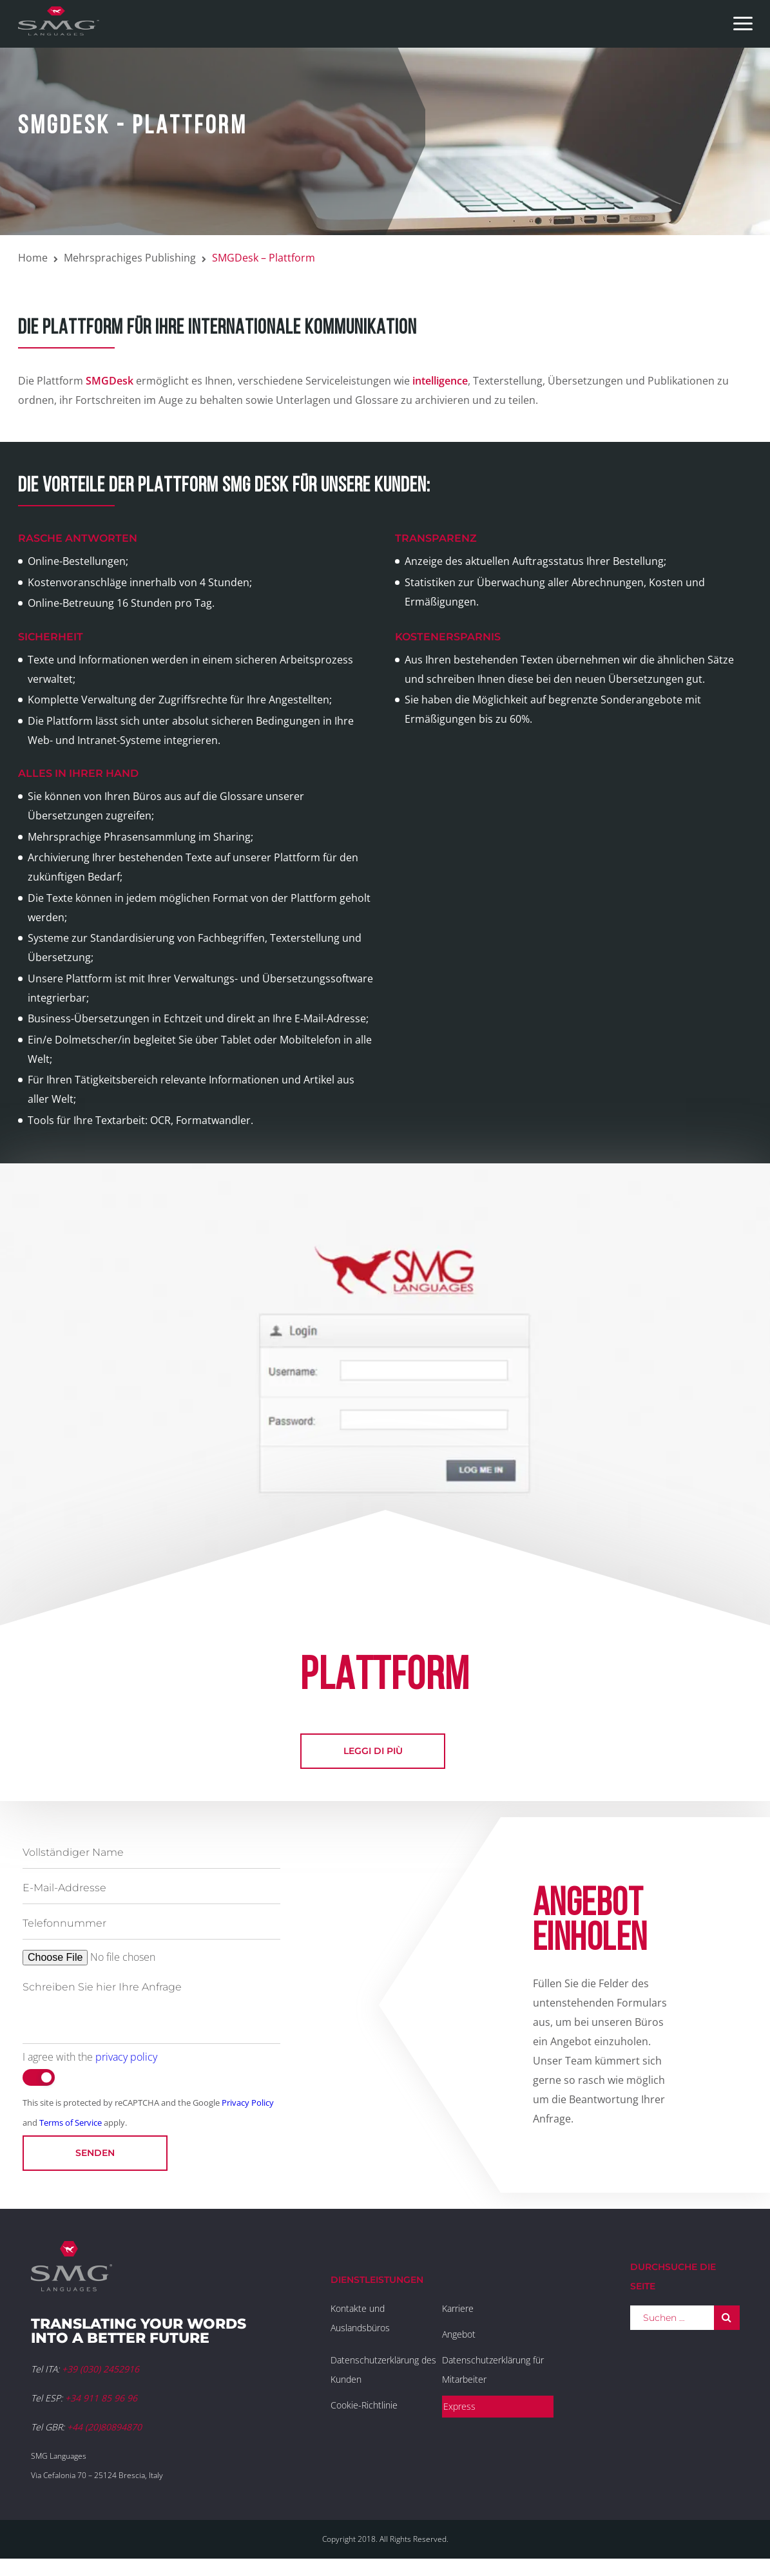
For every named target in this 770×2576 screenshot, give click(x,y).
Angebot (459, 2334)
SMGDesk (109, 381)
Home (33, 258)
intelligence (440, 381)
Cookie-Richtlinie (364, 2405)
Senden (95, 2153)
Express (459, 2406)
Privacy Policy (248, 2102)
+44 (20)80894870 (104, 2427)
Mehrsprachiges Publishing (130, 258)
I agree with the (90, 2057)
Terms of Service (70, 2122)
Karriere (458, 2308)
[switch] (39, 2077)
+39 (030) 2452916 (100, 2369)
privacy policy (126, 2057)
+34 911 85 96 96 (101, 2398)
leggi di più (373, 1751)
